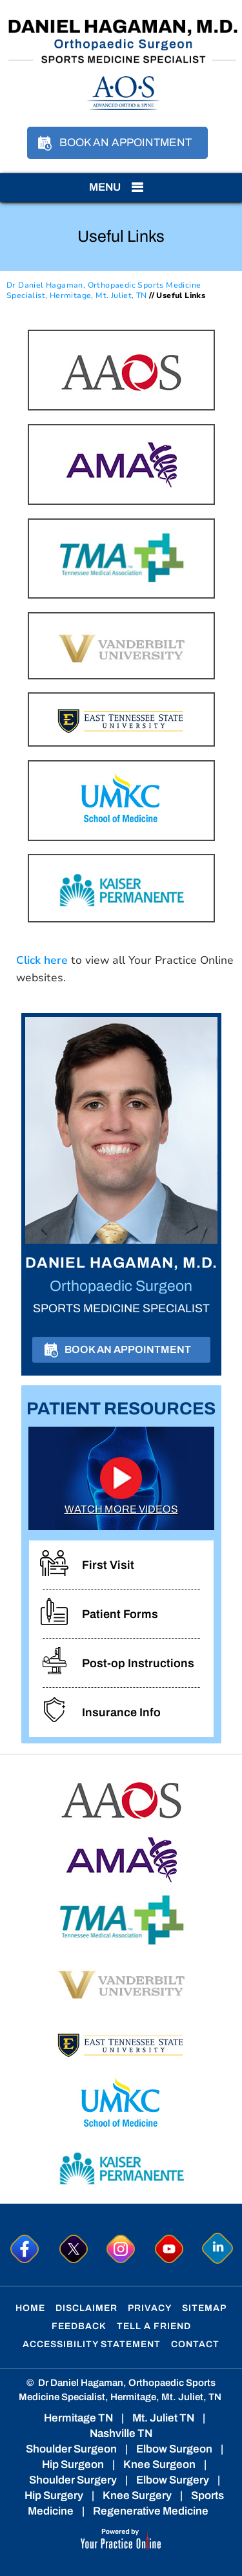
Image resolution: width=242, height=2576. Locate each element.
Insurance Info (121, 1712)
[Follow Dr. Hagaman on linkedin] (218, 2248)
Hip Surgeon (73, 2464)
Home (30, 2308)
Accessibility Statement (92, 2344)
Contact (195, 2344)
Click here (42, 960)
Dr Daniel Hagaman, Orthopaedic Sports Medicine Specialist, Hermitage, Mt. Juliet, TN (103, 290)
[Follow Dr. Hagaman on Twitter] (72, 2248)
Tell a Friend (154, 2326)
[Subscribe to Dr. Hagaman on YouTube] (169, 2248)
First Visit (108, 1565)
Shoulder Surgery (73, 2480)
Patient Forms (120, 1614)
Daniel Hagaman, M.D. (121, 1263)
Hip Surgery (54, 2495)
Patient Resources (121, 1408)
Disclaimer (86, 2308)
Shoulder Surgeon (71, 2449)
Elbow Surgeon (174, 2449)
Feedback (79, 2326)
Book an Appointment (125, 142)
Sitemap (204, 2308)
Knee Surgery (137, 2495)
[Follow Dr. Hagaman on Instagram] (121, 2248)
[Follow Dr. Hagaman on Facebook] (24, 2248)
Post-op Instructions (138, 1663)
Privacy (150, 2308)
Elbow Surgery (172, 2480)
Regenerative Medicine (150, 2511)
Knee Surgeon (159, 2464)
